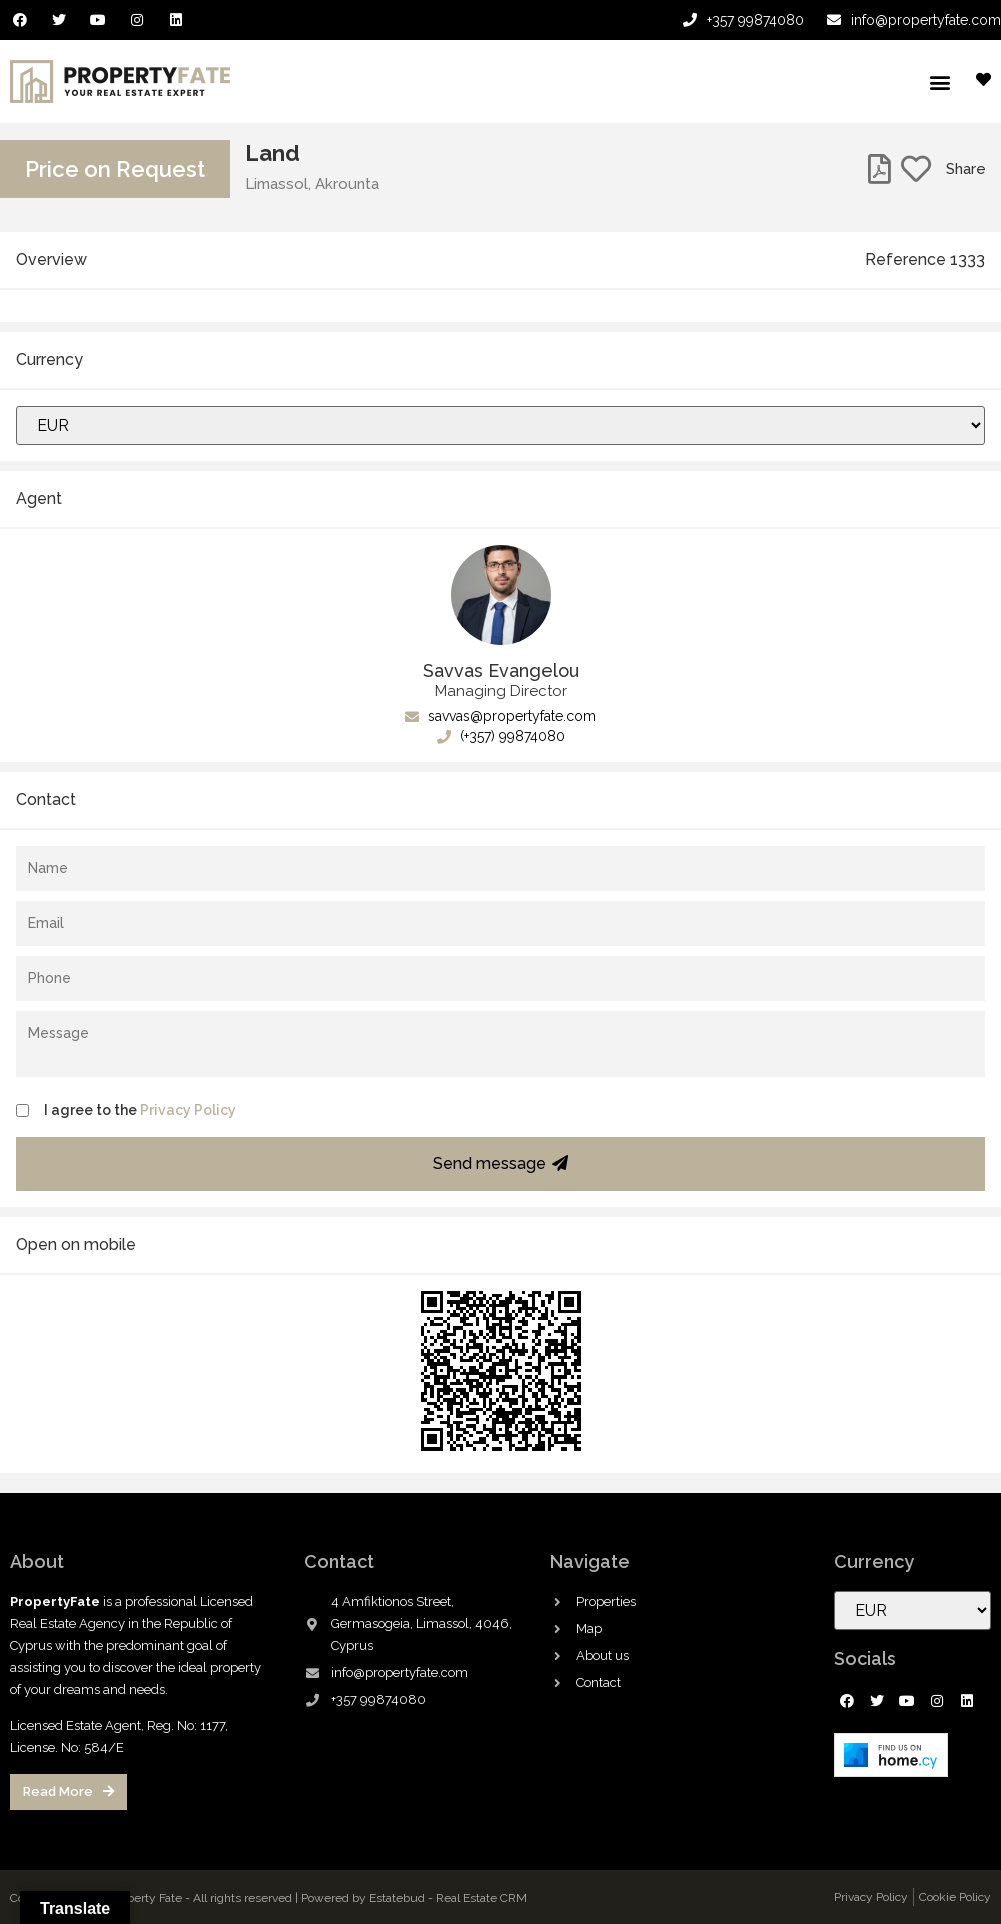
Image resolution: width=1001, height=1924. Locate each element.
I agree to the (140, 1110)
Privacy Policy (188, 1110)
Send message (500, 1163)
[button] (939, 81)
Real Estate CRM (481, 1898)
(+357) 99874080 (501, 736)
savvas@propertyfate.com (500, 716)
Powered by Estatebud (363, 1898)
